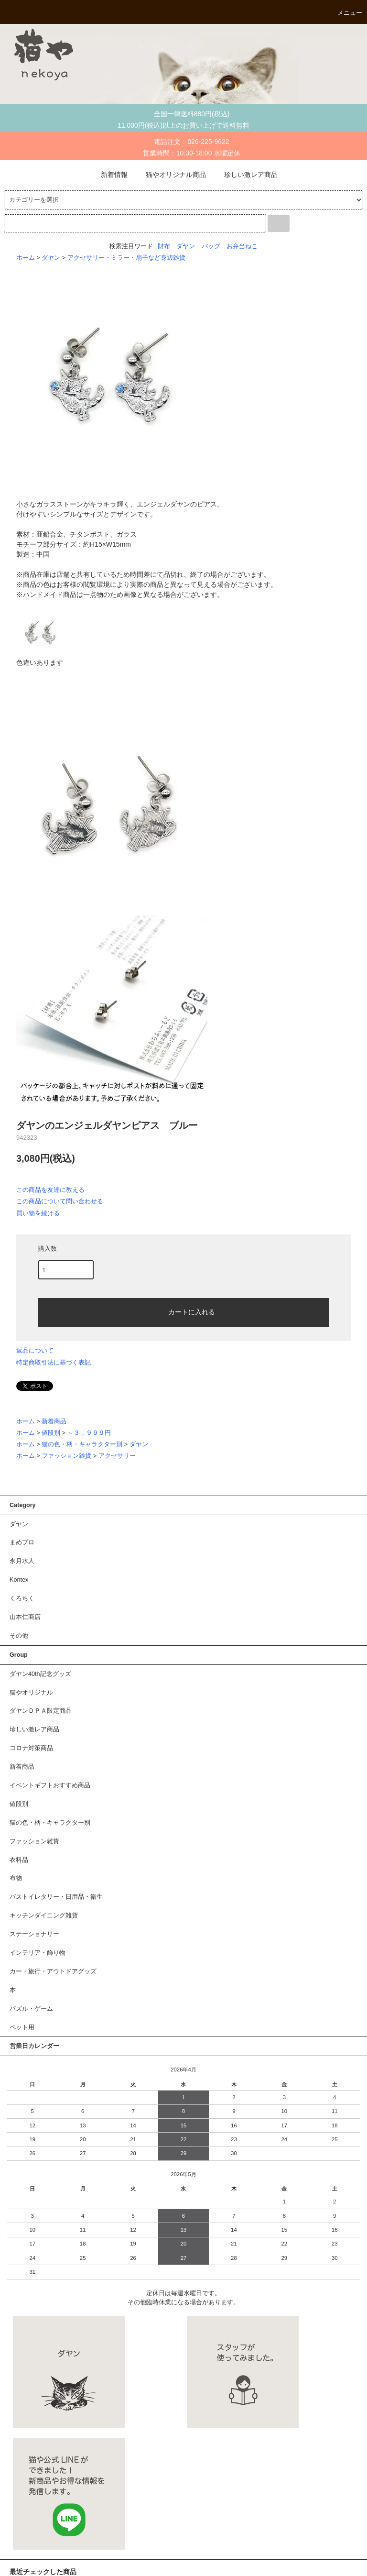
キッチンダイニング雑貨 (44, 1915)
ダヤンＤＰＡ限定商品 (41, 1710)
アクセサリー (117, 1456)
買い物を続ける (38, 1213)
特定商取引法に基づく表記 (53, 1362)
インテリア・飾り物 (37, 1952)
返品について (35, 1350)
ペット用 (22, 2027)
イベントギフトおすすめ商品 (50, 1785)
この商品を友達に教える (50, 1189)
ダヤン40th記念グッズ (40, 1674)
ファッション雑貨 (66, 1456)
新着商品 (54, 1421)
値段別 (51, 1433)
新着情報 (108, 174)
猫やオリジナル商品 (170, 174)
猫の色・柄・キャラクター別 (82, 1444)
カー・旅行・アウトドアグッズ (53, 1971)
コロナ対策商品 (31, 1748)
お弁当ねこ (242, 246)
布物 (16, 1878)
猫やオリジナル (31, 1692)
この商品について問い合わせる (59, 1201)
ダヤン (185, 246)
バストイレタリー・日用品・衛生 (56, 1896)
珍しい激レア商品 (245, 174)
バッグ (211, 246)
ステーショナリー (34, 1934)
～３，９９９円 (89, 1433)
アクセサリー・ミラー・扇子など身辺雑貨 (126, 257)
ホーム (25, 257)
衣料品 (19, 1860)
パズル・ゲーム (31, 2008)
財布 (164, 246)
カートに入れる (183, 1311)
